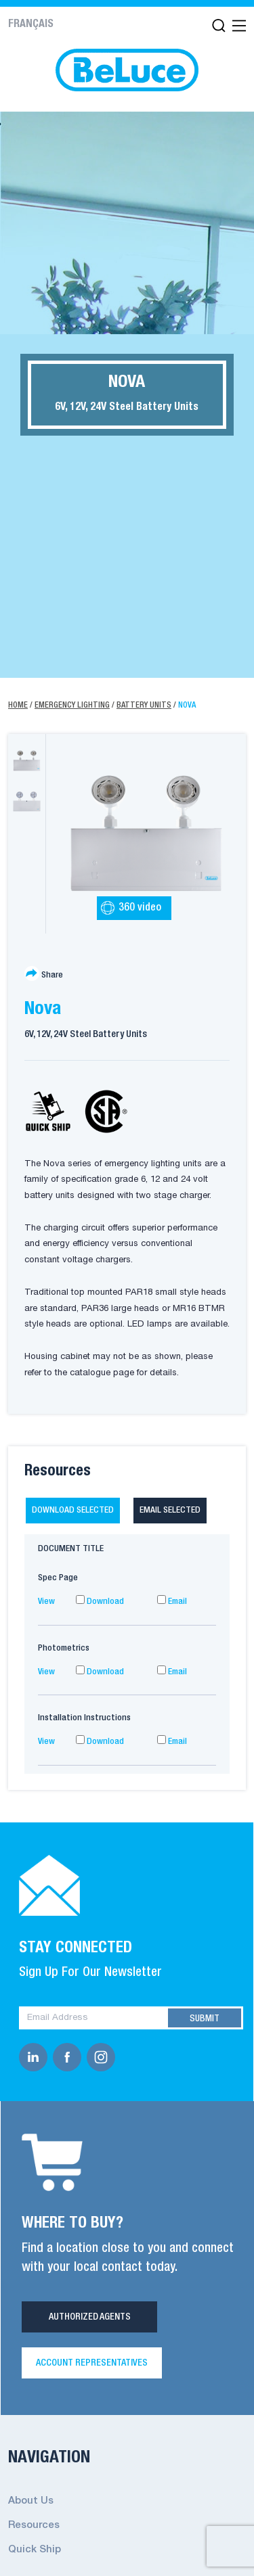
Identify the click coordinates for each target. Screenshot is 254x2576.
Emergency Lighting (72, 705)
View (46, 1601)
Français (31, 24)
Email (172, 1601)
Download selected (73, 1510)
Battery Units (144, 705)
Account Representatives (92, 2363)
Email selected (170, 1510)
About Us (31, 2501)
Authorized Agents (90, 2317)
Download (100, 1601)
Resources (34, 2525)
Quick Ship (34, 2549)
